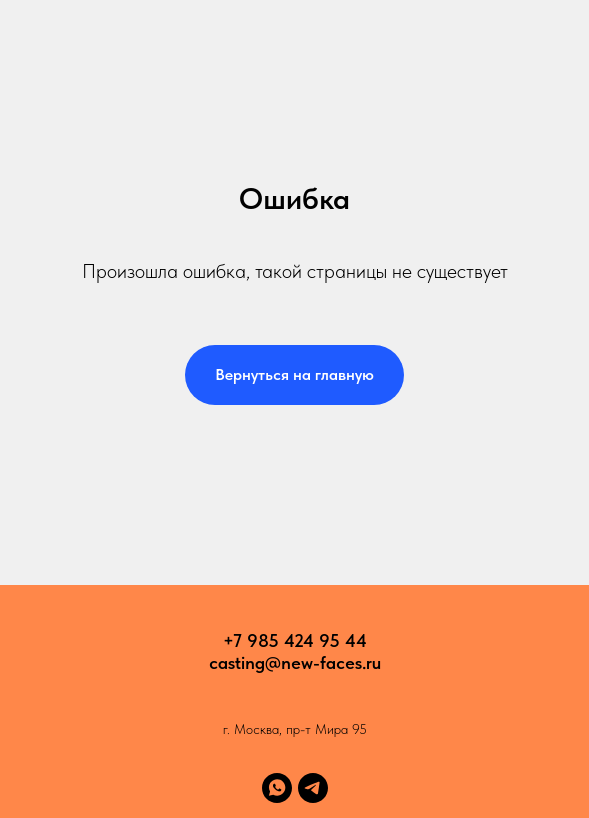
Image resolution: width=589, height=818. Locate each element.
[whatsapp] (277, 788)
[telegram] (313, 788)
